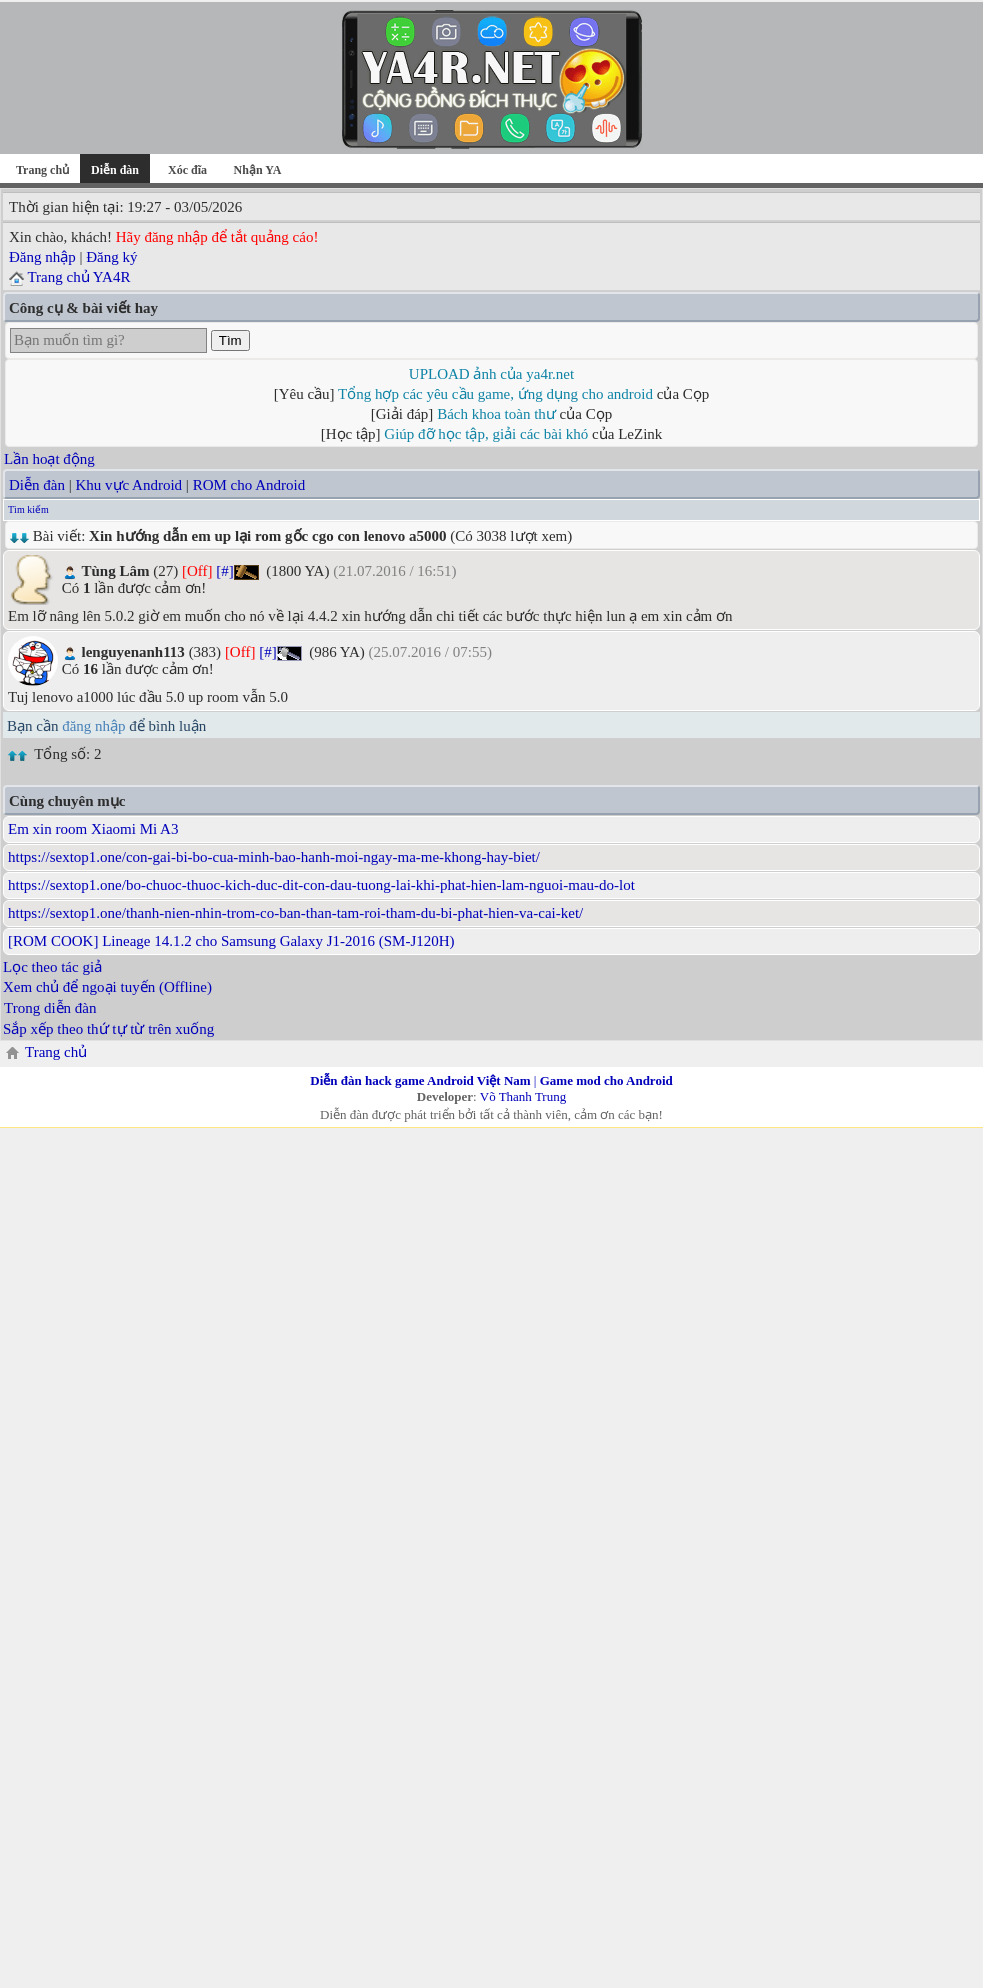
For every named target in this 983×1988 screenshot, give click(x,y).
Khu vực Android (128, 485)
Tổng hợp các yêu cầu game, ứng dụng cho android (495, 394)
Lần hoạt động (49, 459)
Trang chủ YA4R (78, 277)
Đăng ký (111, 257)
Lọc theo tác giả (52, 967)
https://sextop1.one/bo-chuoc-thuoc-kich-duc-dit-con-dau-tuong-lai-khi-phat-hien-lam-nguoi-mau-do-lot (321, 885)
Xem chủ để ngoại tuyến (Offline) (107, 987)
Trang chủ (42, 170)
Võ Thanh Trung (523, 1096)
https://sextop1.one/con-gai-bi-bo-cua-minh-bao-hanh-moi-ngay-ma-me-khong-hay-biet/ (274, 857)
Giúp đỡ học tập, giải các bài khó (486, 434)
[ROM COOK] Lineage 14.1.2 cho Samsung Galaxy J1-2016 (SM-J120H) (231, 941)
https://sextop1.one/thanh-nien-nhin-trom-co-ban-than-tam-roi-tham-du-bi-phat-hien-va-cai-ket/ (295, 913)
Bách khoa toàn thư (496, 414)
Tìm (230, 340)
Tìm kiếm (28, 509)
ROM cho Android (249, 485)
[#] (225, 571)
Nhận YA (258, 170)
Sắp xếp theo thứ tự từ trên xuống (108, 1029)
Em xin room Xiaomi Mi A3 (93, 829)
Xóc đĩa (187, 170)
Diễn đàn (37, 485)
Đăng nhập (42, 257)
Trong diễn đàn (50, 1008)
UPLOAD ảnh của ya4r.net (491, 374)
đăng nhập (93, 726)
